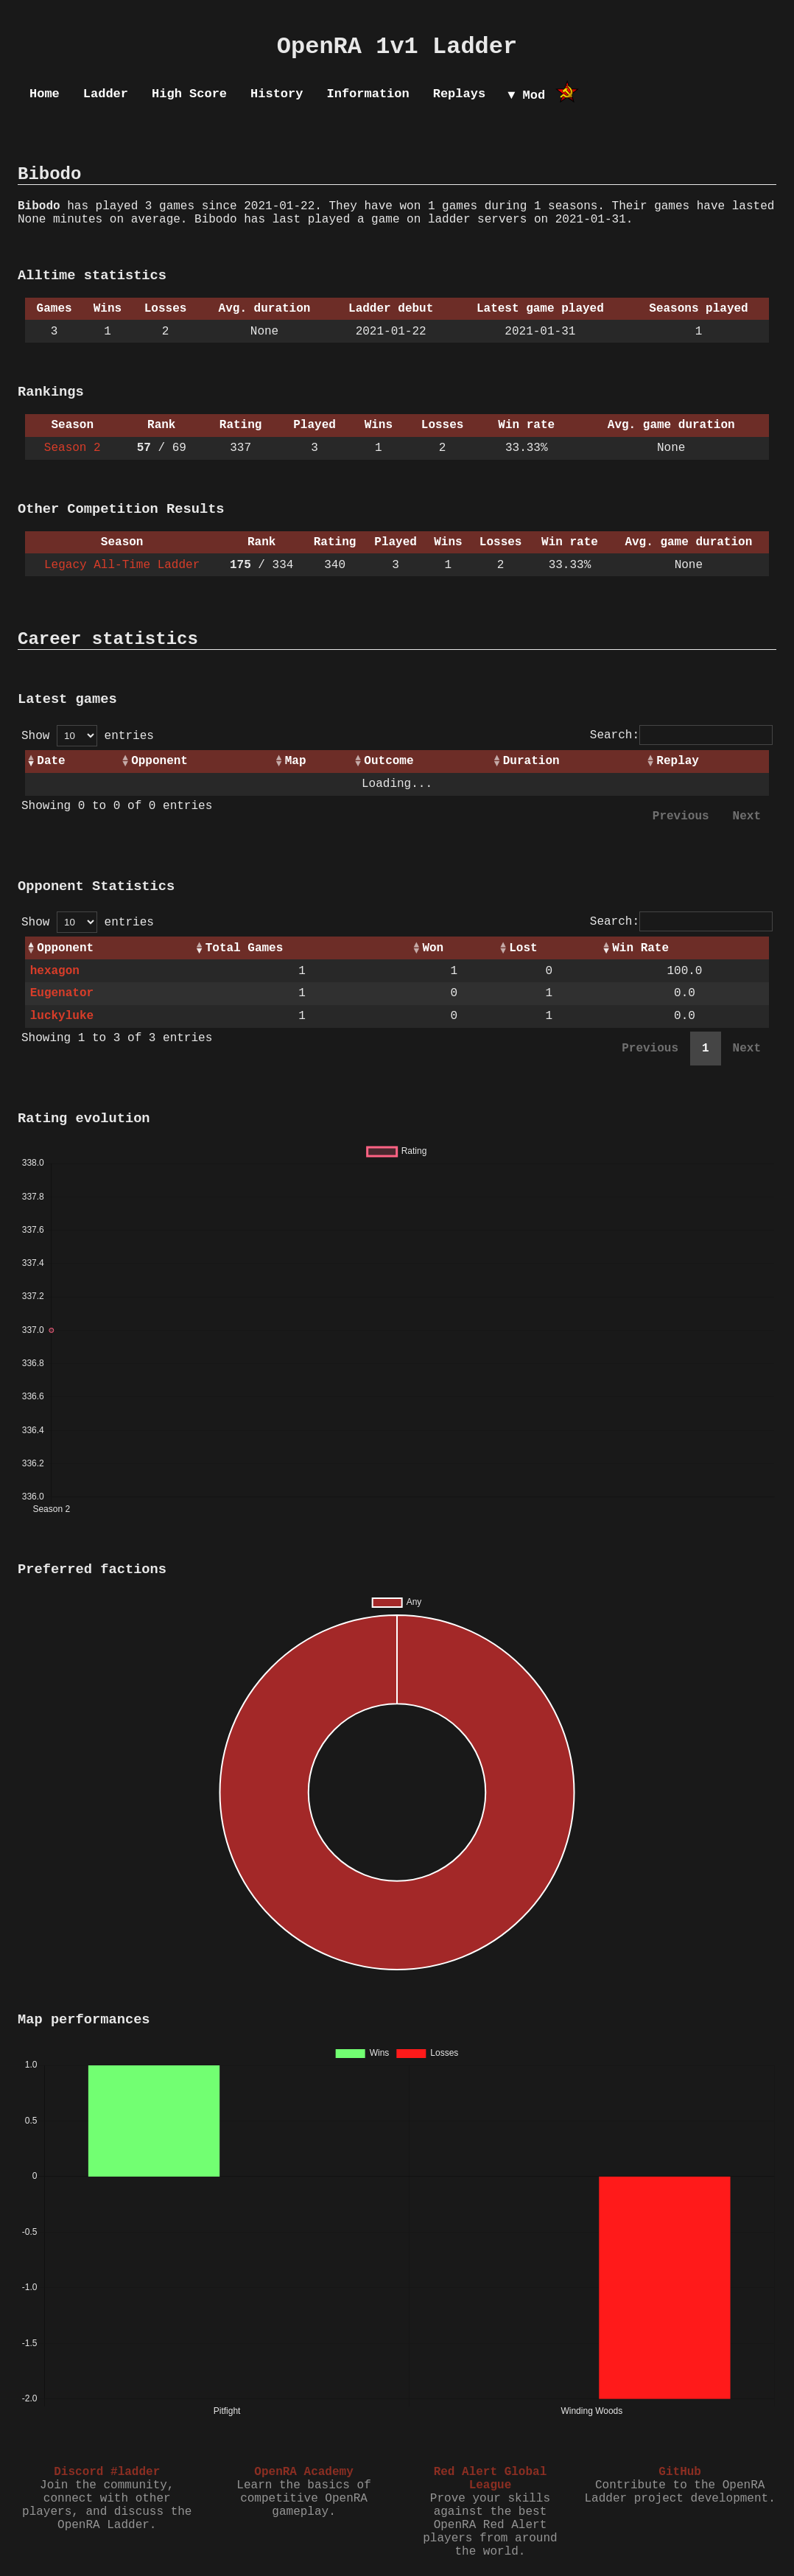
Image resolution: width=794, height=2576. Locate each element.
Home (44, 94)
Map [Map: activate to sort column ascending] (295, 761)
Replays (459, 94)
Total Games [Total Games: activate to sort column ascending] (244, 948)
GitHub (679, 2472)
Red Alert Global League (490, 2478)
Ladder (105, 94)
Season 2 (72, 448)
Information (367, 94)
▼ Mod (526, 95)
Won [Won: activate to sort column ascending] (432, 948)
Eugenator (62, 993)
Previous (681, 816)
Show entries (87, 736)
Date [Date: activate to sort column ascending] (51, 761)
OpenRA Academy (303, 2472)
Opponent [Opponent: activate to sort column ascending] (159, 761)
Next (747, 816)
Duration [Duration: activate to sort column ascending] (531, 761)
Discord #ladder (107, 2472)
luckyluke (62, 1016)
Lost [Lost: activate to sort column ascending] (523, 948)
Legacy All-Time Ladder (122, 565)
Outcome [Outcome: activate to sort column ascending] (388, 761)
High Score (189, 94)
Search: (681, 735)
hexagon (55, 971)
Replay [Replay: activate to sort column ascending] (677, 761)
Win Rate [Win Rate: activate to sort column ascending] (640, 948)
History (276, 94)
